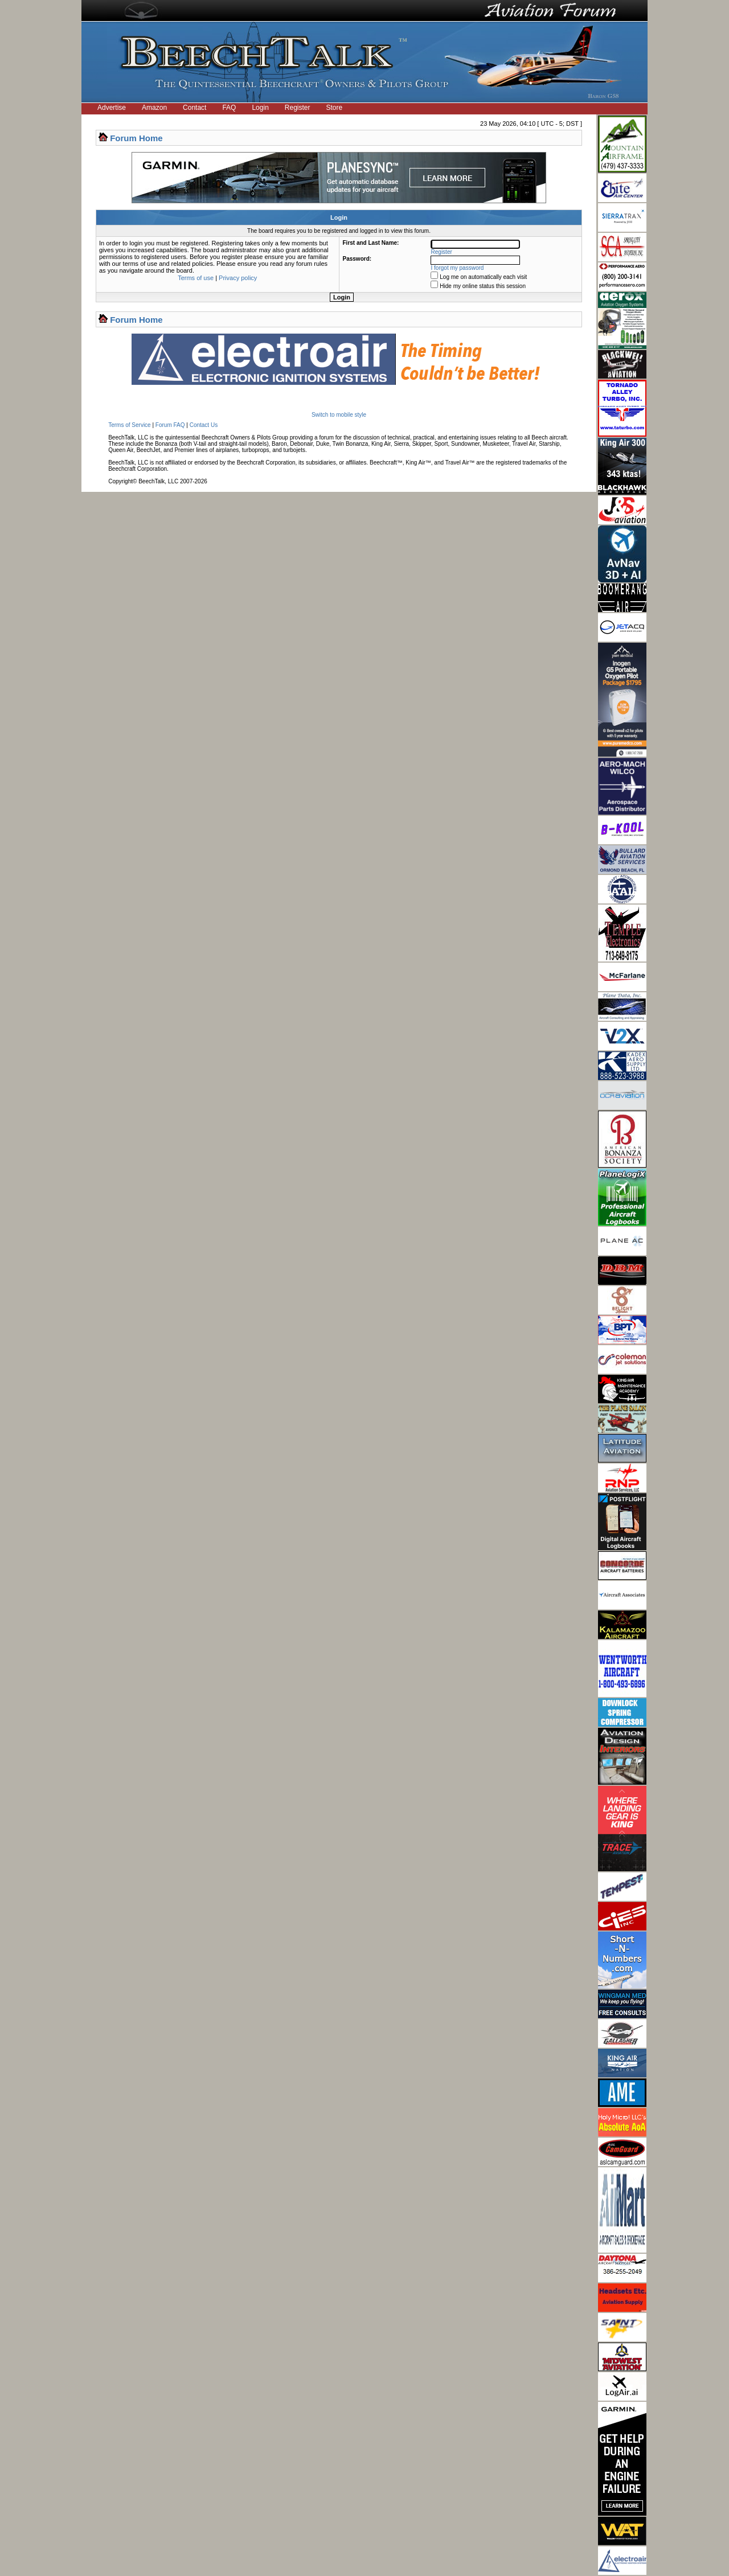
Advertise (111, 108)
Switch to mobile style (339, 415)
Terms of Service (129, 425)
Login (260, 108)
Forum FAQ (170, 425)
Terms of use (196, 277)
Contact (194, 108)
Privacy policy (238, 277)
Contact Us (204, 425)
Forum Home (136, 138)
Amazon (154, 108)
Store (334, 108)
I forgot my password (457, 268)
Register (297, 108)
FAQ (229, 108)
